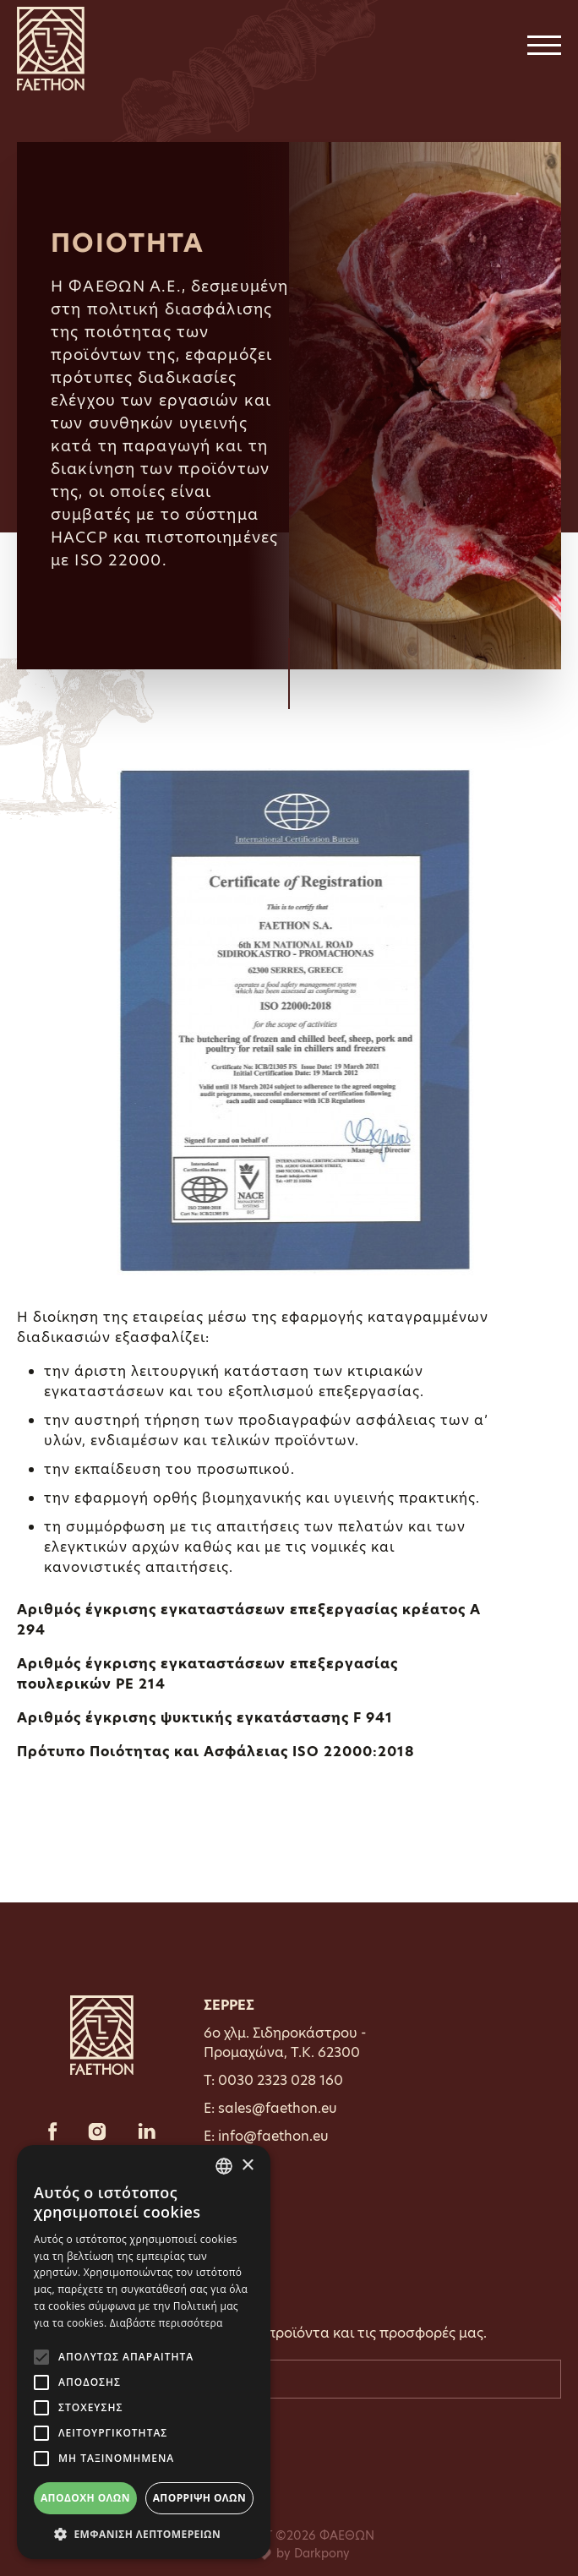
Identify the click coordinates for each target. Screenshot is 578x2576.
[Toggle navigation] (544, 48)
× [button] (247, 2165)
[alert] (143, 2352)
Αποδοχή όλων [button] (85, 2498)
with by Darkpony (289, 2553)
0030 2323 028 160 (280, 2080)
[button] (144, 2533)
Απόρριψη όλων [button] (199, 2498)
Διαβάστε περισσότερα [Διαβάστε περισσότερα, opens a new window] (166, 2323)
